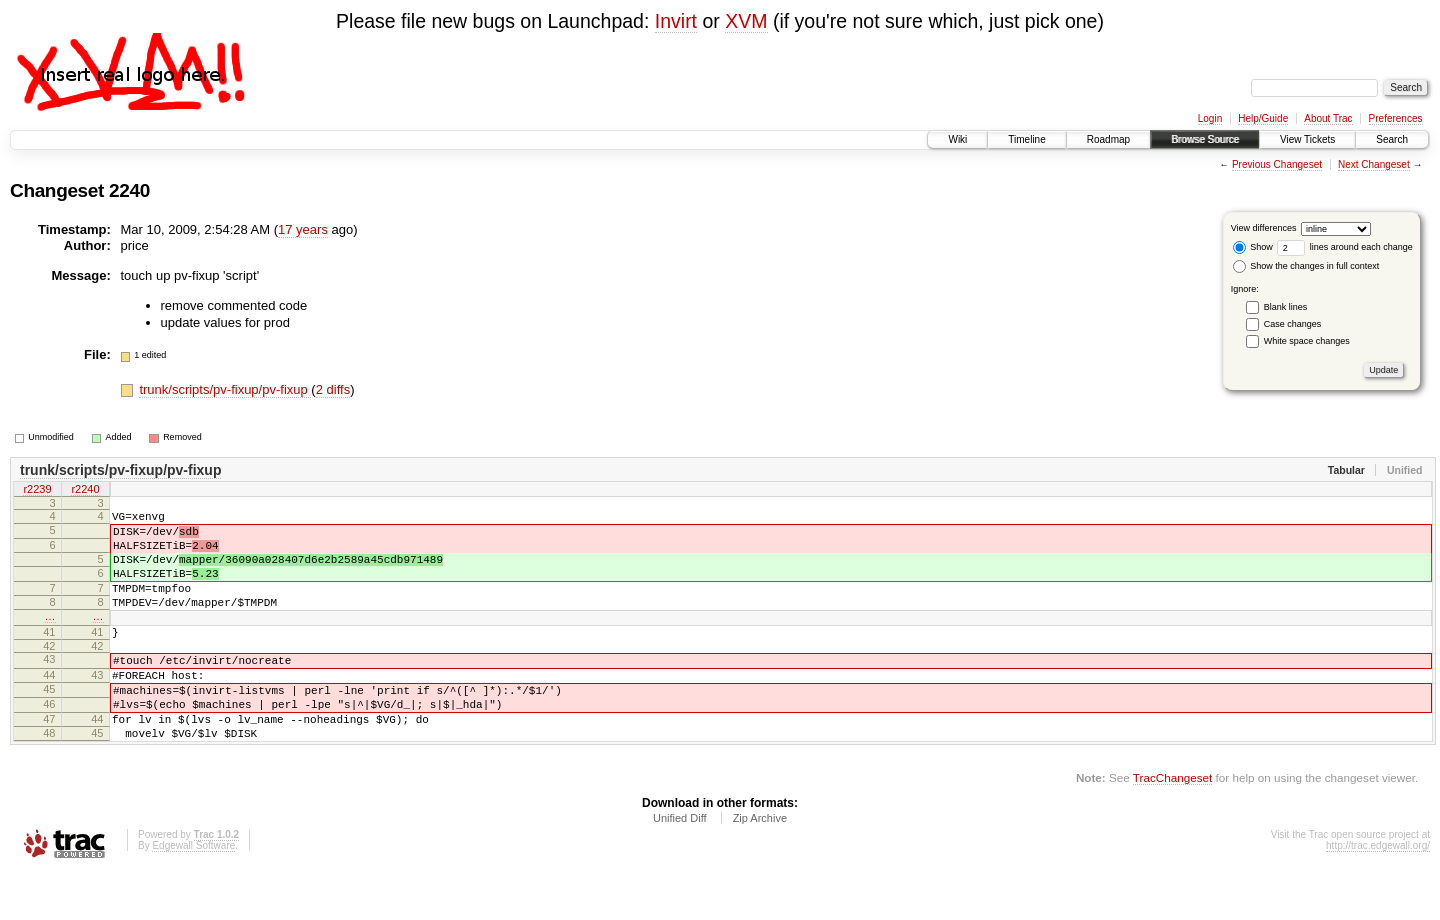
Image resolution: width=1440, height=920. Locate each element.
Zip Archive (760, 866)
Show (1253, 247)
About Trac (1328, 118)
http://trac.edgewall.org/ (1378, 893)
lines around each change (1345, 247)
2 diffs (333, 389)
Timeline (1026, 139)
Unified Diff (680, 866)
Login (1210, 118)
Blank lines (1286, 307)
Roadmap (1108, 139)
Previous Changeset (1277, 164)
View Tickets (1307, 139)
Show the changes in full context (1306, 266)
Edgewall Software (193, 893)
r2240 (85, 491)
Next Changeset (1374, 164)
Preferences (1396, 118)
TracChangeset (1172, 825)
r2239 (37, 491)
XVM (746, 21)
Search (1392, 139)
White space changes (1307, 341)
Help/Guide (1263, 118)
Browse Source (1205, 139)
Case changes (1293, 324)
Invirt (676, 21)
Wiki (957, 139)
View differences (1264, 228)
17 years (303, 229)
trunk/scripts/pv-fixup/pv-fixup (225, 389)
